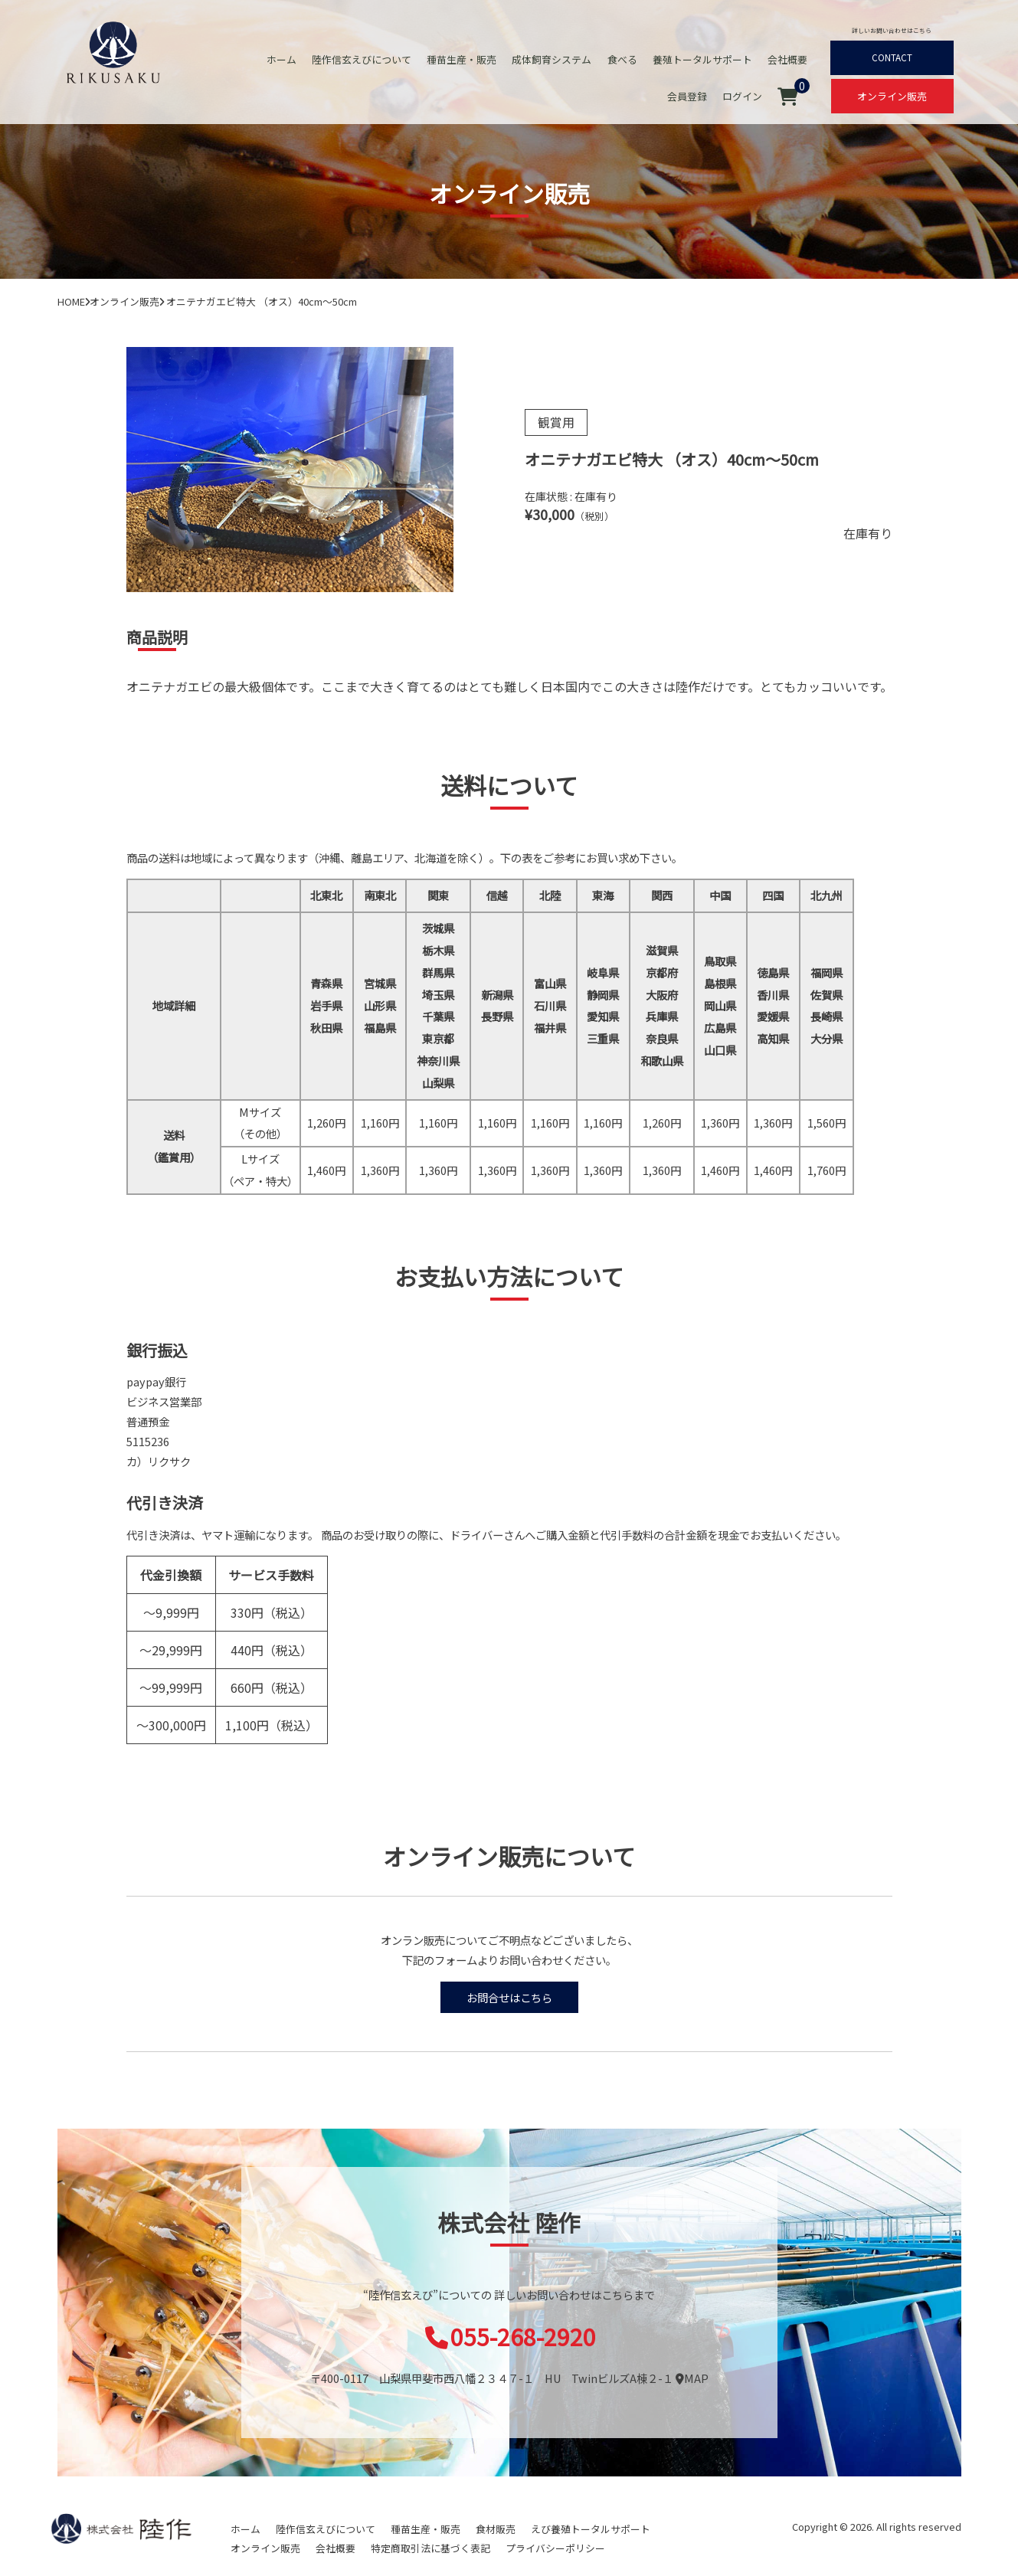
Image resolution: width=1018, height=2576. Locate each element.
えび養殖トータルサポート (590, 2529)
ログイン (743, 96)
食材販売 (496, 2529)
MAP (692, 2378)
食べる (623, 59)
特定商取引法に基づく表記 (430, 2548)
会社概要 (788, 59)
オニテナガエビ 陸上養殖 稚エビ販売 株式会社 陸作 (113, 51)
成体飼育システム (553, 59)
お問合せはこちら (509, 1997)
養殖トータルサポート (703, 59)
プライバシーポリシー (555, 2548)
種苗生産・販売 (463, 59)
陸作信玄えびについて (363, 59)
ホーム (283, 59)
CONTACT (892, 57)
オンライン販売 (892, 96)
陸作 (121, 2528)
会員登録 (688, 96)
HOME (71, 301)
